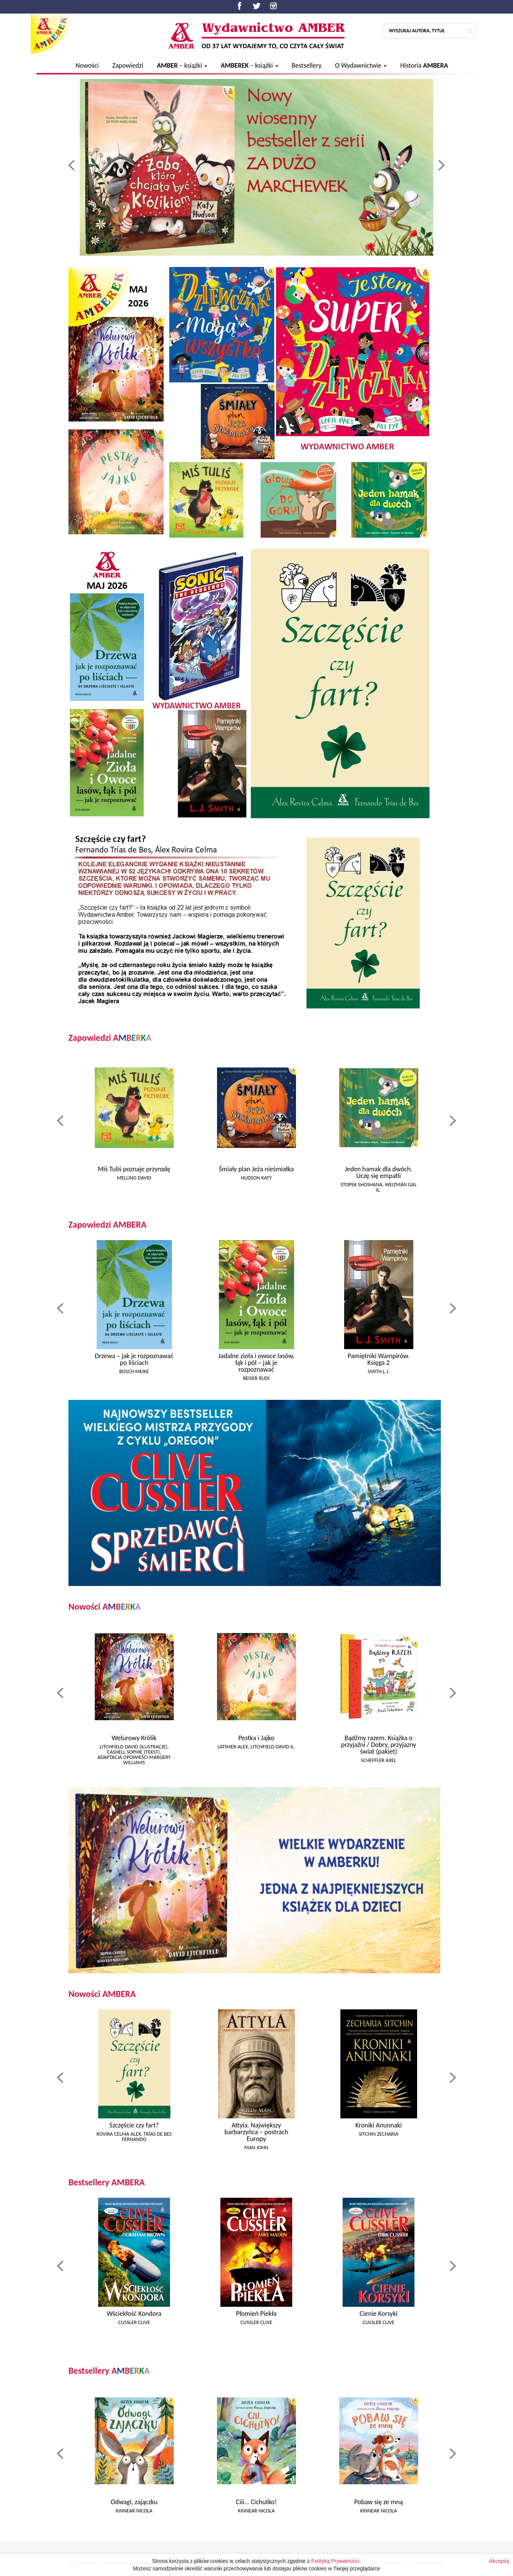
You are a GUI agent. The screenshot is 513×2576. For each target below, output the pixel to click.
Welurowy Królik (134, 1738)
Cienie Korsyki (379, 2313)
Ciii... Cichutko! (256, 2502)
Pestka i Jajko (256, 1738)
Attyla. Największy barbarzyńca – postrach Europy (256, 2132)
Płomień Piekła (256, 2313)
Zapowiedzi (128, 65)
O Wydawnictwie (361, 65)
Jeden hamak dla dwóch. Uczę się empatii (379, 1172)
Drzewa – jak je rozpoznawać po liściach (134, 1359)
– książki (182, 65)
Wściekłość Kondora (134, 2313)
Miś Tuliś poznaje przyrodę (134, 1169)
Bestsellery (306, 65)
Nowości (87, 65)
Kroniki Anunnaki (378, 2125)
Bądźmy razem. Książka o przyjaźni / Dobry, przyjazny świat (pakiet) (378, 1745)
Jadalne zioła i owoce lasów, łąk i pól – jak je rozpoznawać (256, 1363)
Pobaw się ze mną (378, 2502)
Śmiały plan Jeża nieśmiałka (256, 1169)
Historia (424, 65)
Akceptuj (499, 2568)
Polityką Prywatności (335, 2568)
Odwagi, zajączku (134, 2502)
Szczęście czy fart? (134, 2125)
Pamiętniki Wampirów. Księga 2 (379, 1359)
